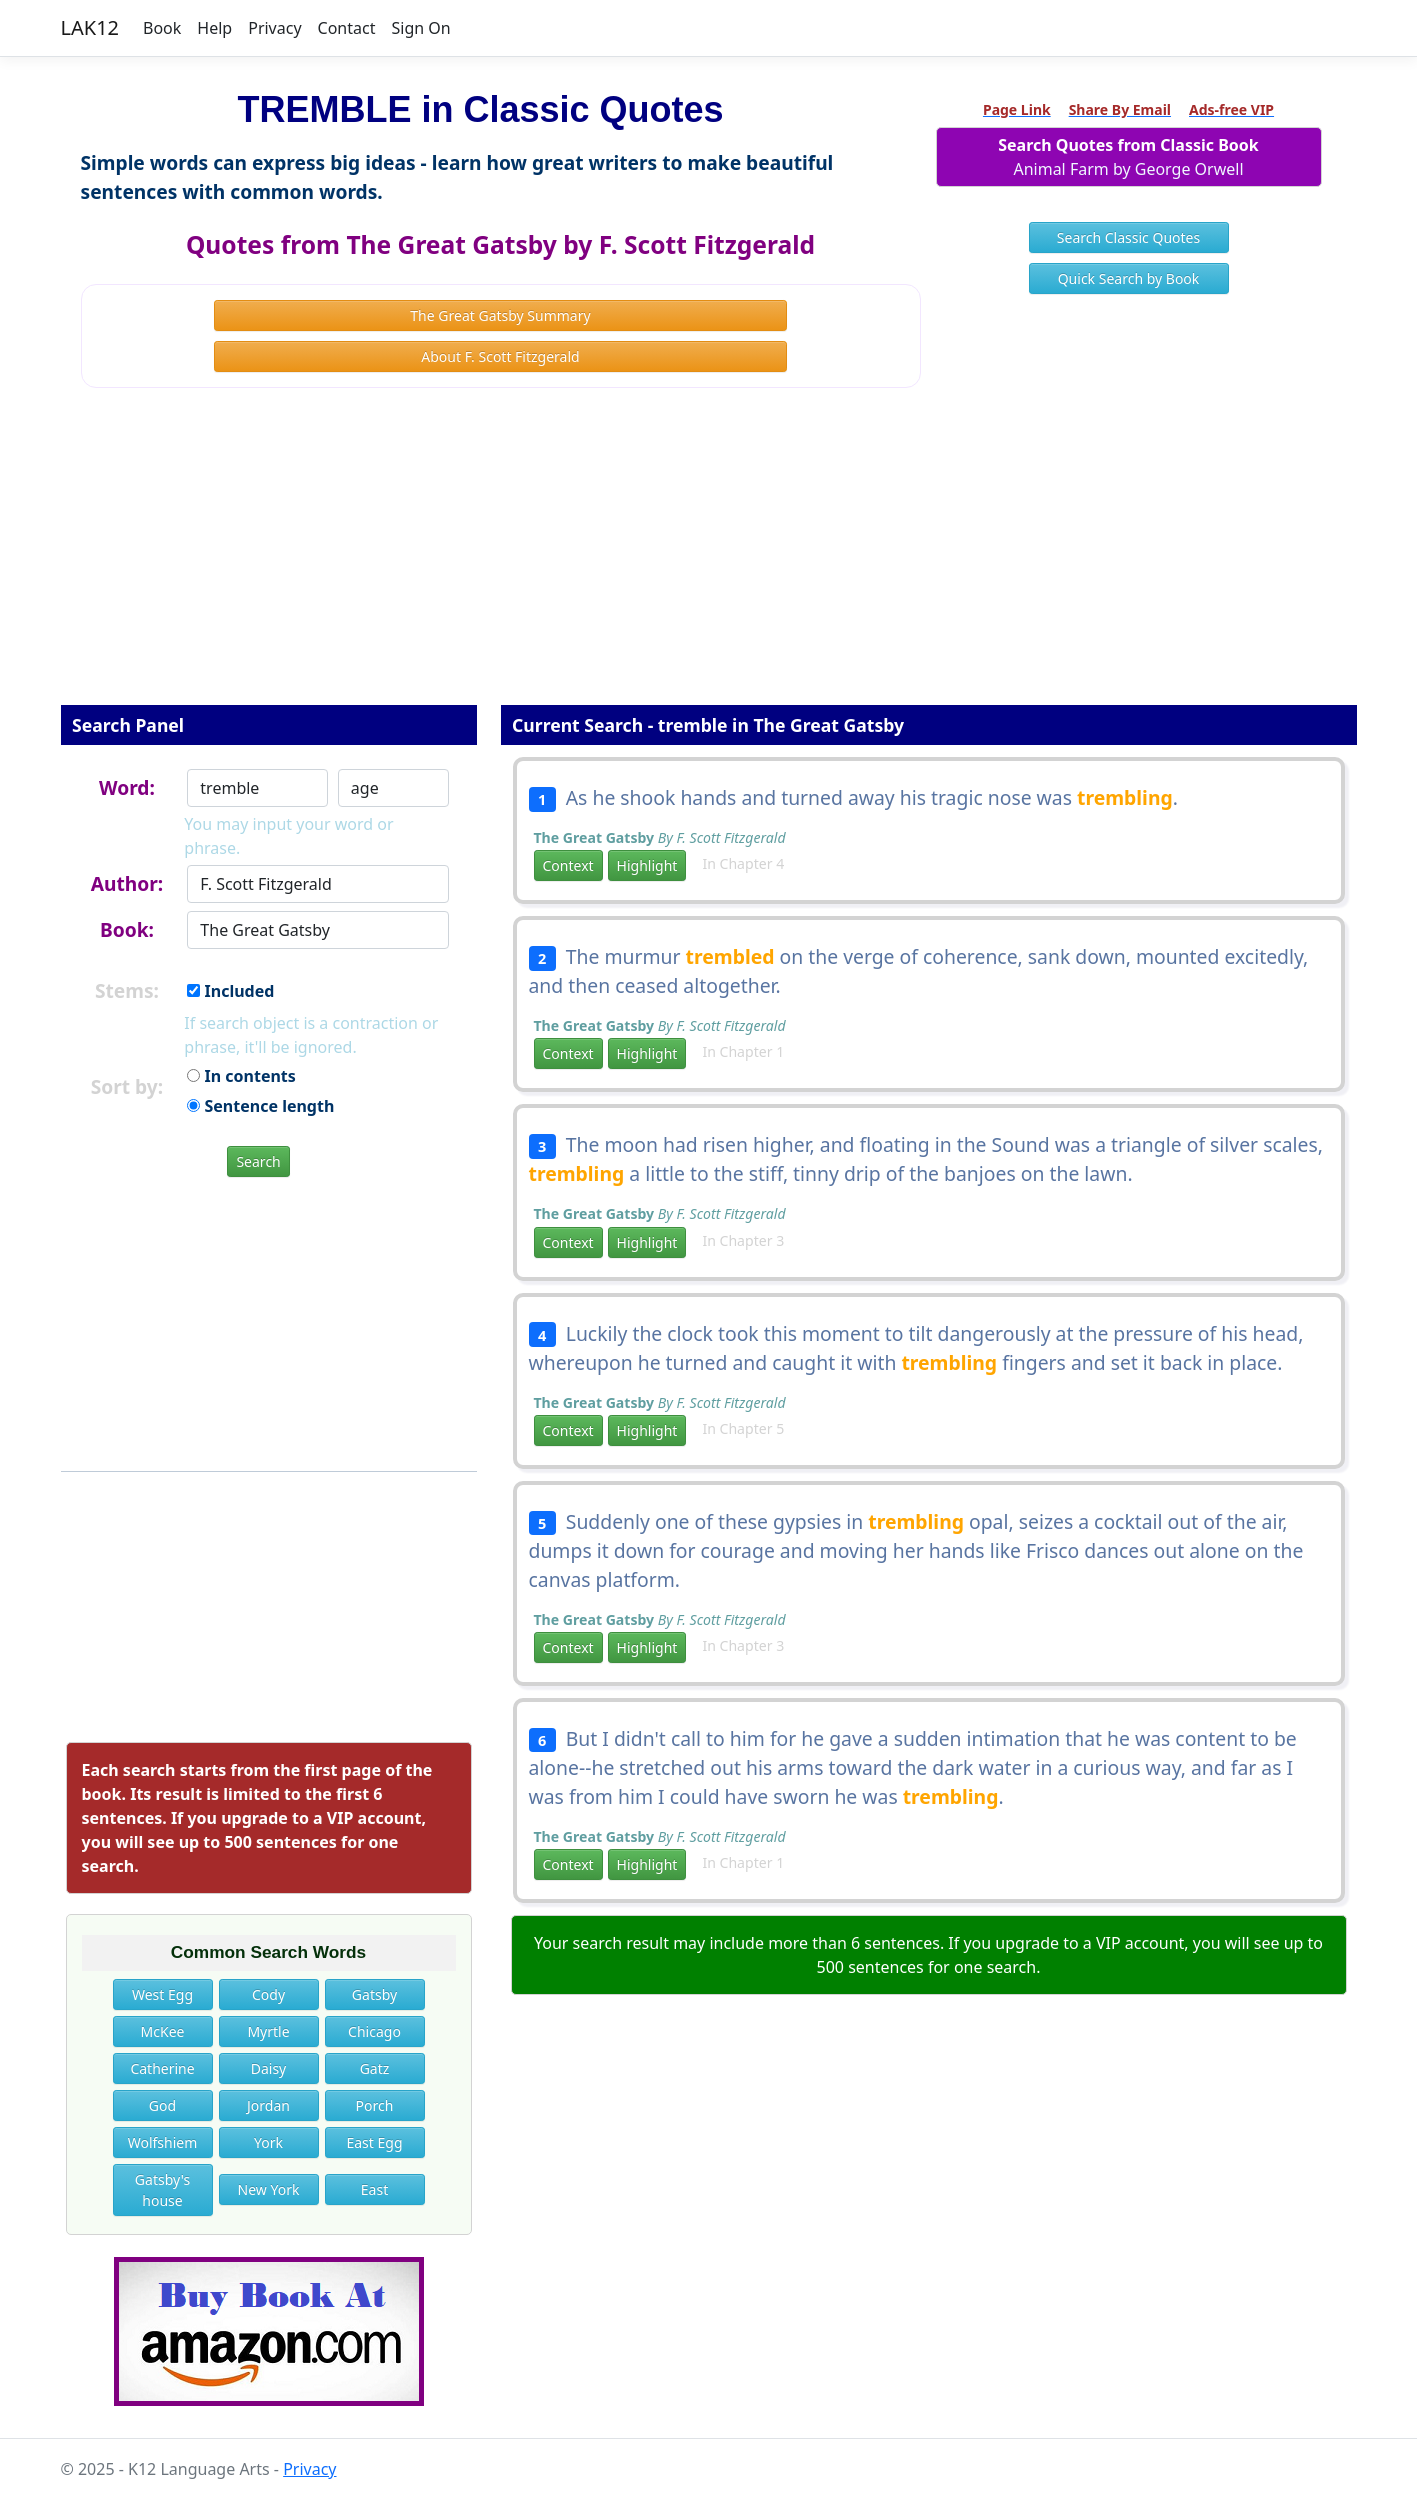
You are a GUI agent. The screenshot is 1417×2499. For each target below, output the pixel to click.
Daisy (269, 2068)
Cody (268, 1994)
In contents (241, 1076)
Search (258, 1161)
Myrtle (268, 2031)
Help (214, 28)
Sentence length (260, 1106)
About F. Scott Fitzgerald (500, 356)
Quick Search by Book (1129, 278)
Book (162, 28)
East (374, 2189)
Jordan (268, 2105)
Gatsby (374, 1994)
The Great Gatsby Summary (500, 315)
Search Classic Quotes (1128, 237)
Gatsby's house (162, 2190)
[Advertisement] (709, 560)
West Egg (162, 1994)
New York (269, 2189)
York (268, 2142)
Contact (347, 28)
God (162, 2105)
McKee (163, 2031)
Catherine (162, 2068)
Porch (375, 2105)
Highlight (647, 865)
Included (230, 991)
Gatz (375, 2068)
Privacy (274, 28)
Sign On (420, 28)
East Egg (374, 2142)
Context (568, 865)
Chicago (374, 2031)
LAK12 (90, 27)
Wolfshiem (163, 2142)
